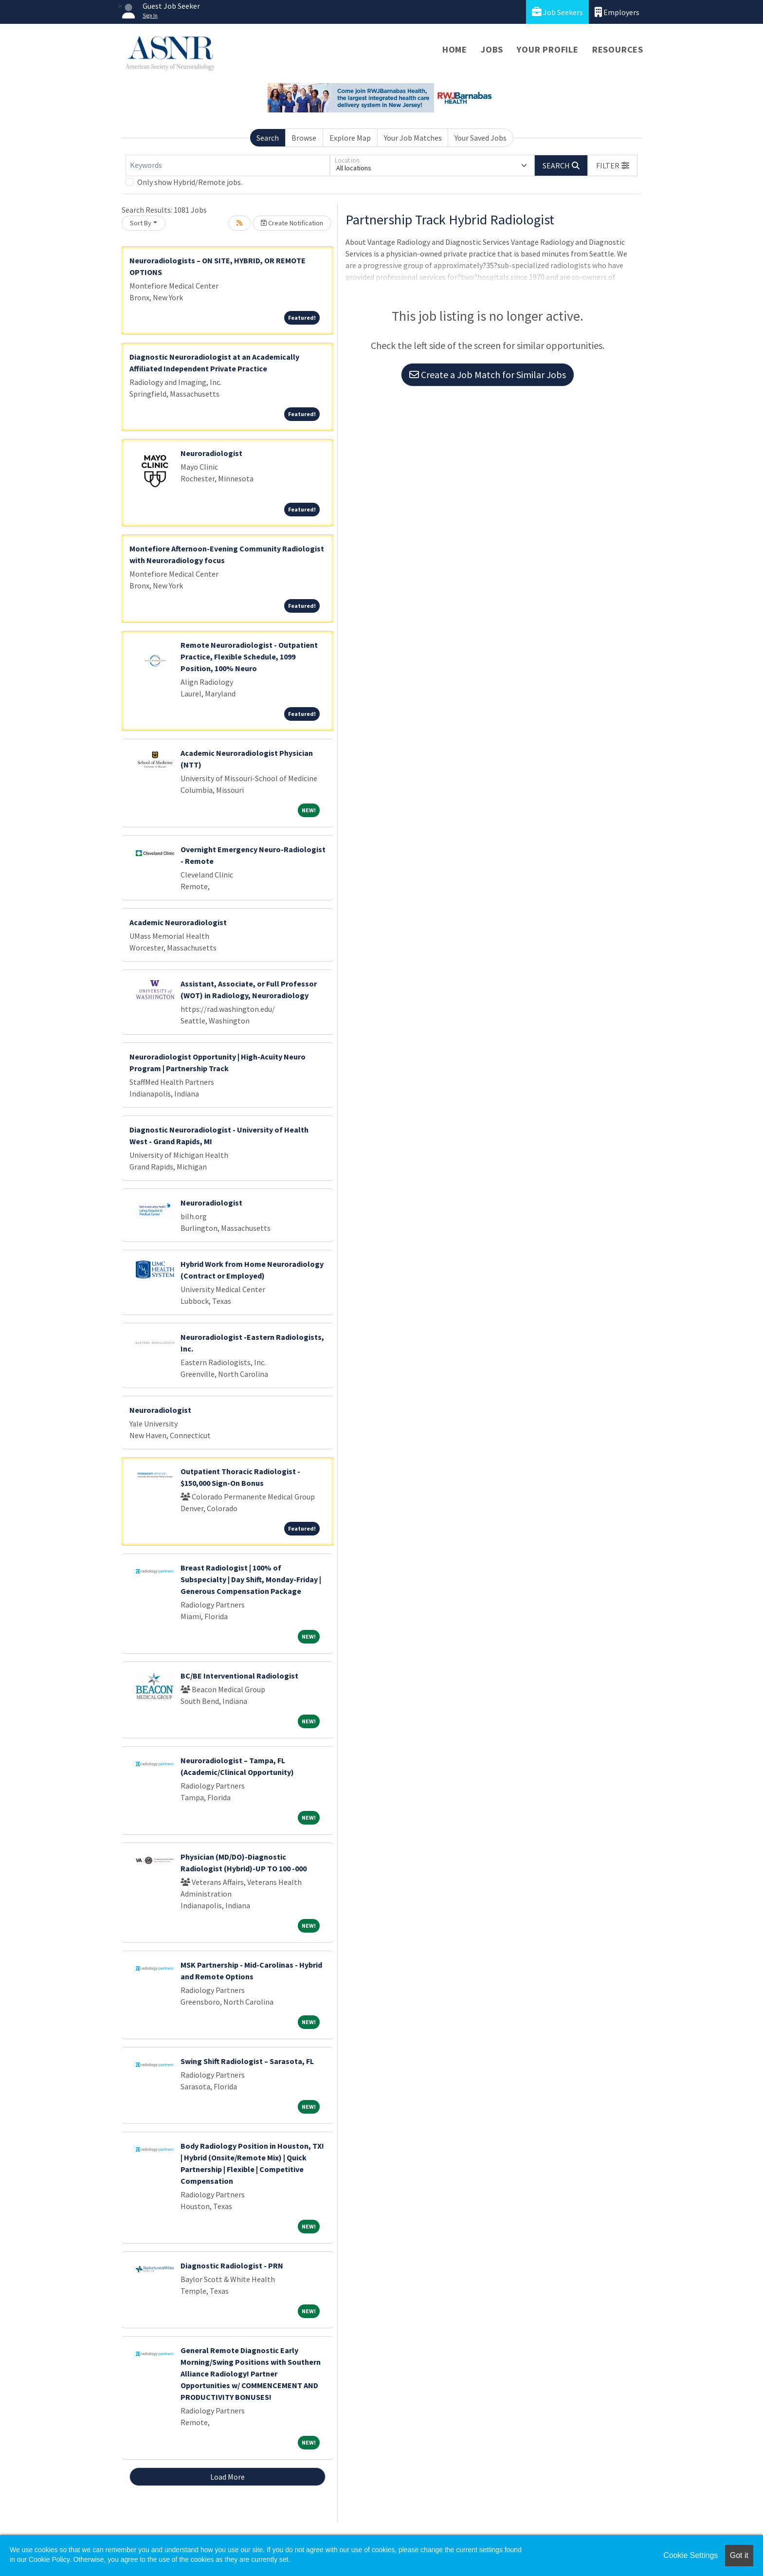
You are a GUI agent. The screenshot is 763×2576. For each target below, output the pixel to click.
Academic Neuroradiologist (178, 922)
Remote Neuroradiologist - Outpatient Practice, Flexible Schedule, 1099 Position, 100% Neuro (249, 656)
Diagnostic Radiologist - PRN (232, 2265)
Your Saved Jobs (480, 138)
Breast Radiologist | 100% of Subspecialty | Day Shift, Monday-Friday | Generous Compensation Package (251, 1579)
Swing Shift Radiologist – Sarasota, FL (247, 2061)
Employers (617, 12)
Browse (303, 138)
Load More (227, 2477)
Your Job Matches (413, 138)
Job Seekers (557, 12)
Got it (739, 2555)
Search (267, 138)
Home (454, 49)
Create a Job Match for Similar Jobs (487, 374)
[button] (612, 165)
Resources (617, 49)
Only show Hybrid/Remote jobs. (189, 182)
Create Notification (292, 223)
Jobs (492, 49)
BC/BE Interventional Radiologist (239, 1676)
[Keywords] (228, 165)
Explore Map (350, 138)
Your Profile (548, 49)
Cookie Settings (690, 2555)
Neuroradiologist (211, 453)
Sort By (140, 223)
